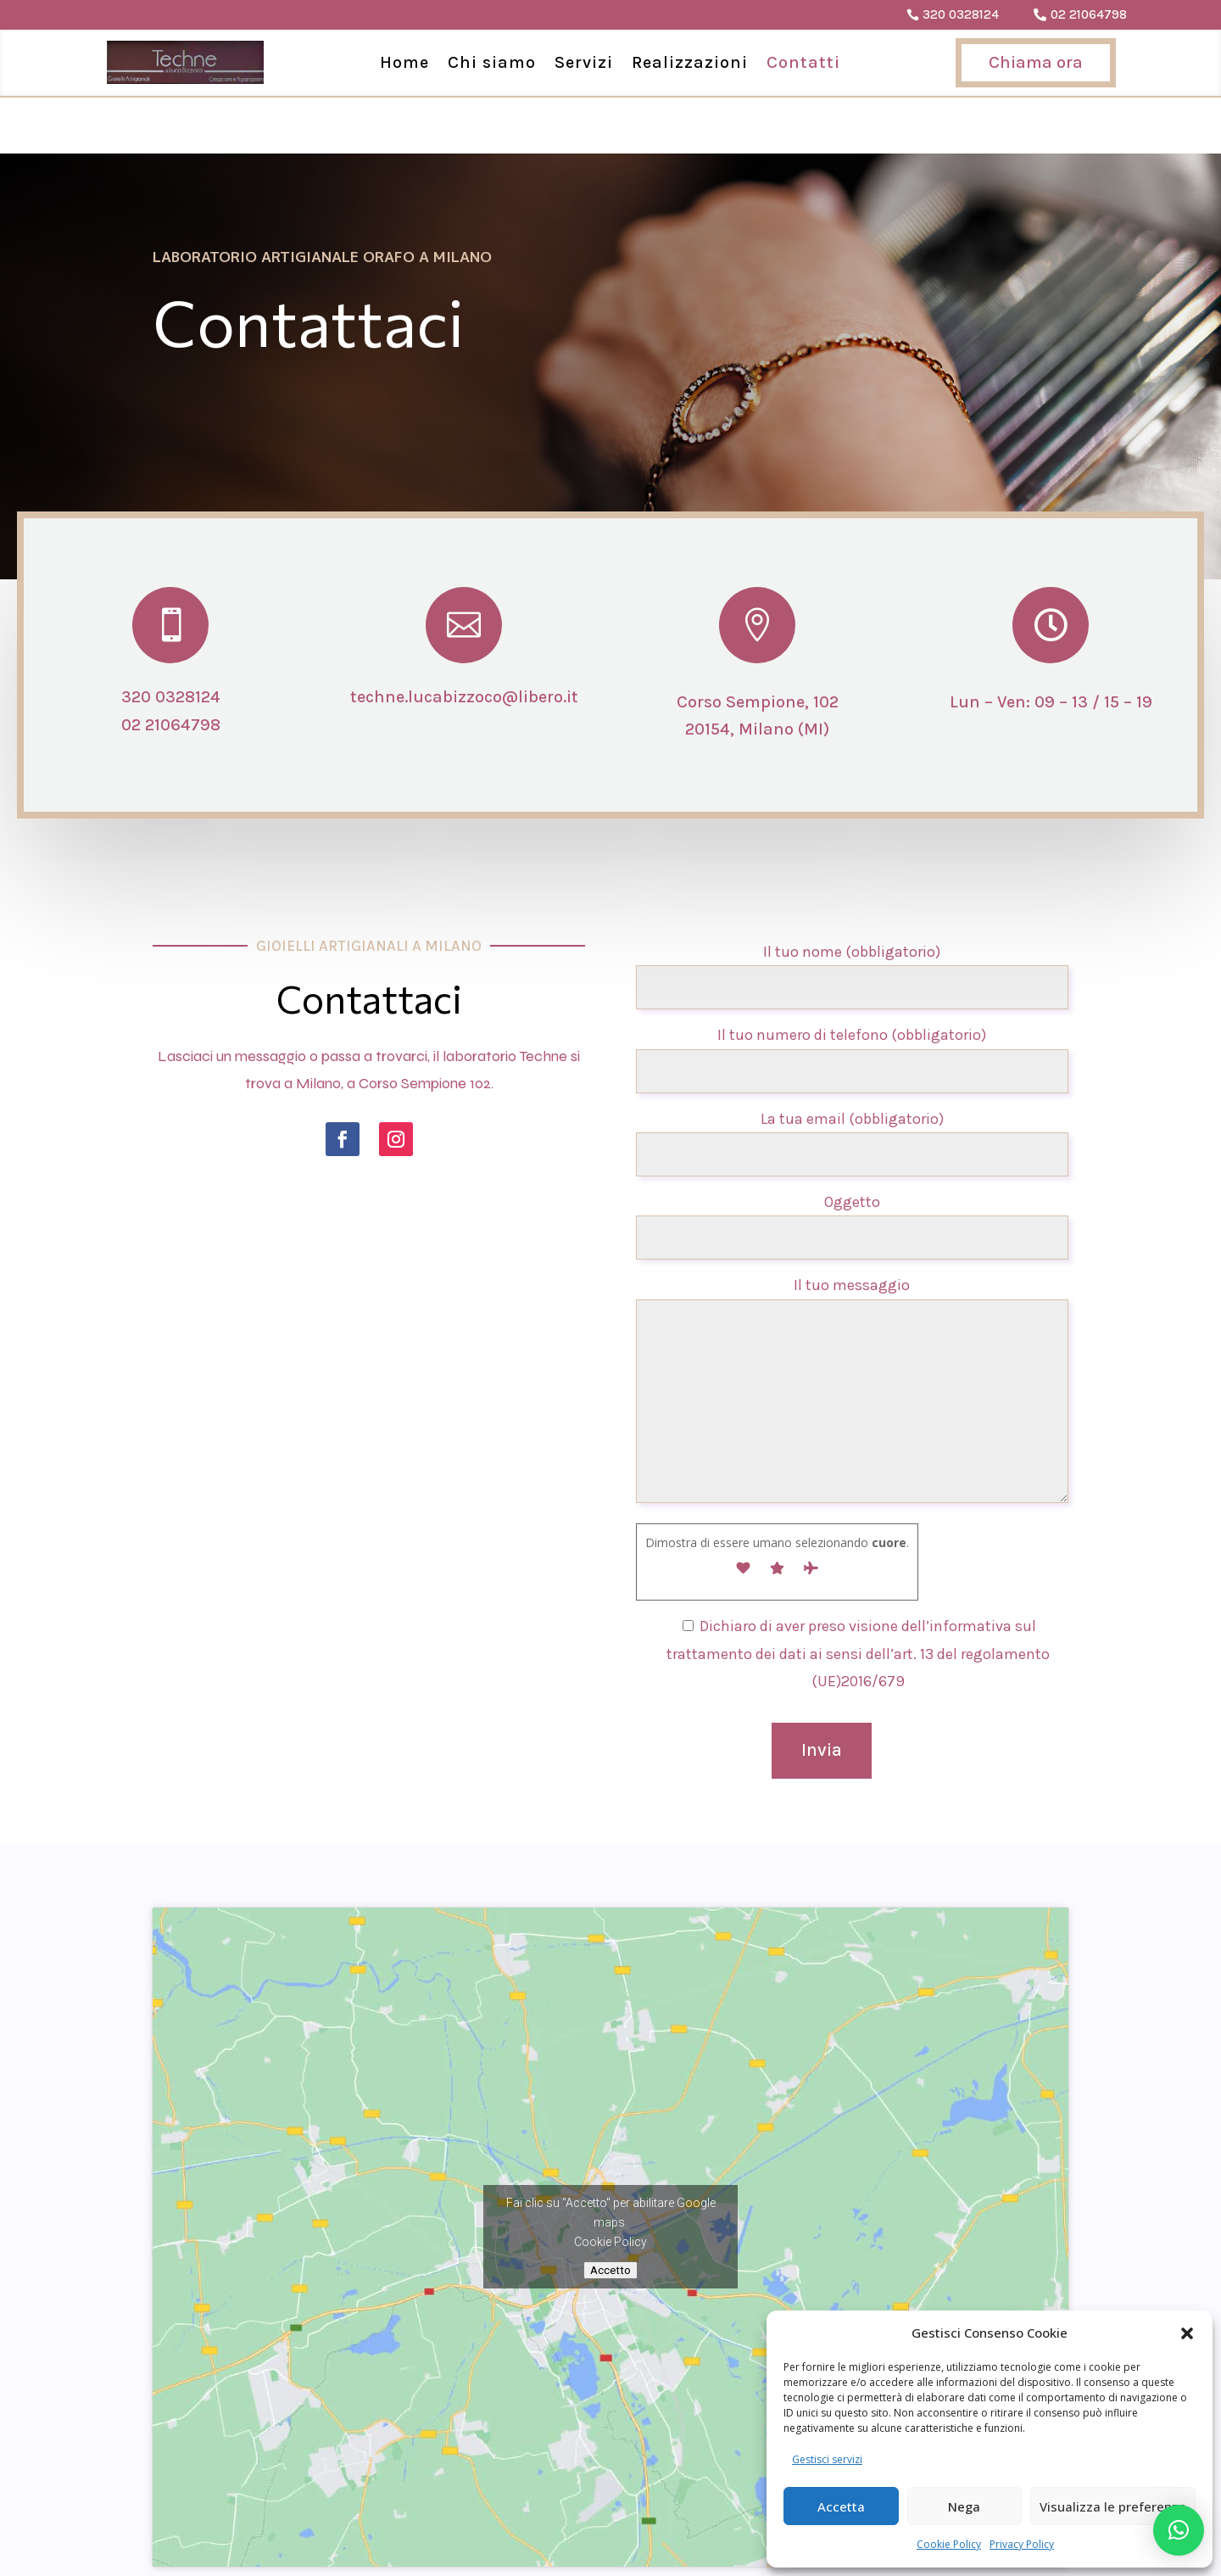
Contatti (803, 62)
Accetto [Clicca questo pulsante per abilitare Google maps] (610, 2214)
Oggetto (852, 1163)
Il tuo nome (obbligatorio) (852, 913)
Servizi (584, 62)
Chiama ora (1036, 62)
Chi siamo (492, 62)
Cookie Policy (949, 2544)
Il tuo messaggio (852, 1335)
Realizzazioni (690, 62)
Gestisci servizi (827, 2459)
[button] (1187, 2333)
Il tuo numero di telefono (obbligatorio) (852, 996)
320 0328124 (961, 14)
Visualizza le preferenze (1113, 2506)
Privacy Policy (1022, 2544)
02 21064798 (1089, 14)
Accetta (841, 2506)
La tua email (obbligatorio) (852, 1079)
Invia (821, 1694)
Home (404, 62)
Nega (964, 2506)
